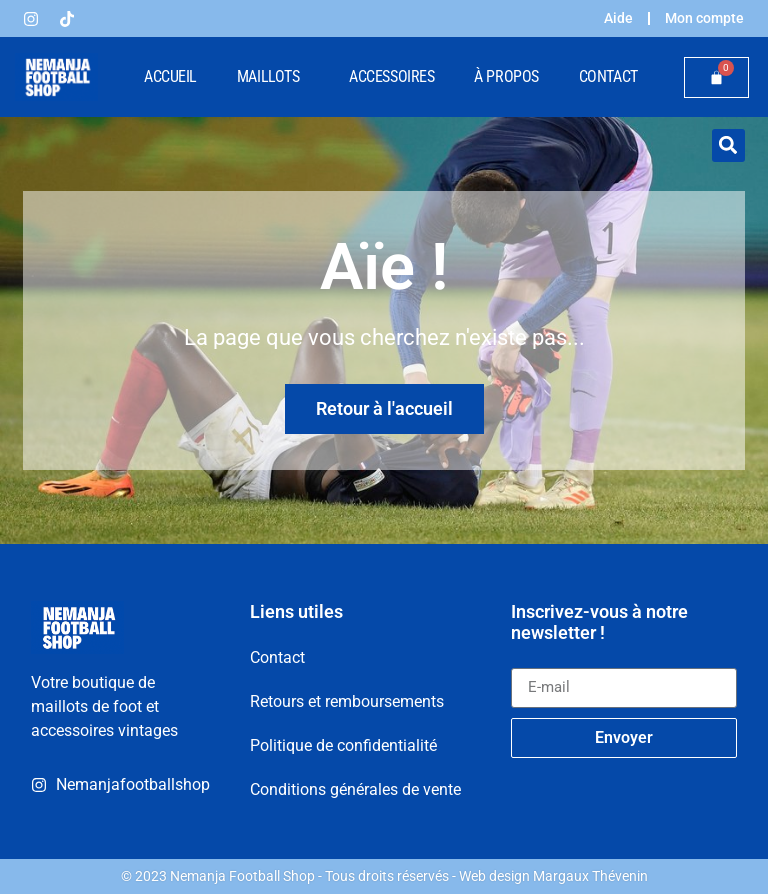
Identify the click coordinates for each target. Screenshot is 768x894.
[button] (728, 145)
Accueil (170, 76)
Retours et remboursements (347, 701)
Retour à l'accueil (384, 408)
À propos (506, 76)
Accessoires (391, 76)
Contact (608, 76)
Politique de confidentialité (343, 745)
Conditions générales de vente (355, 789)
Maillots (273, 77)
